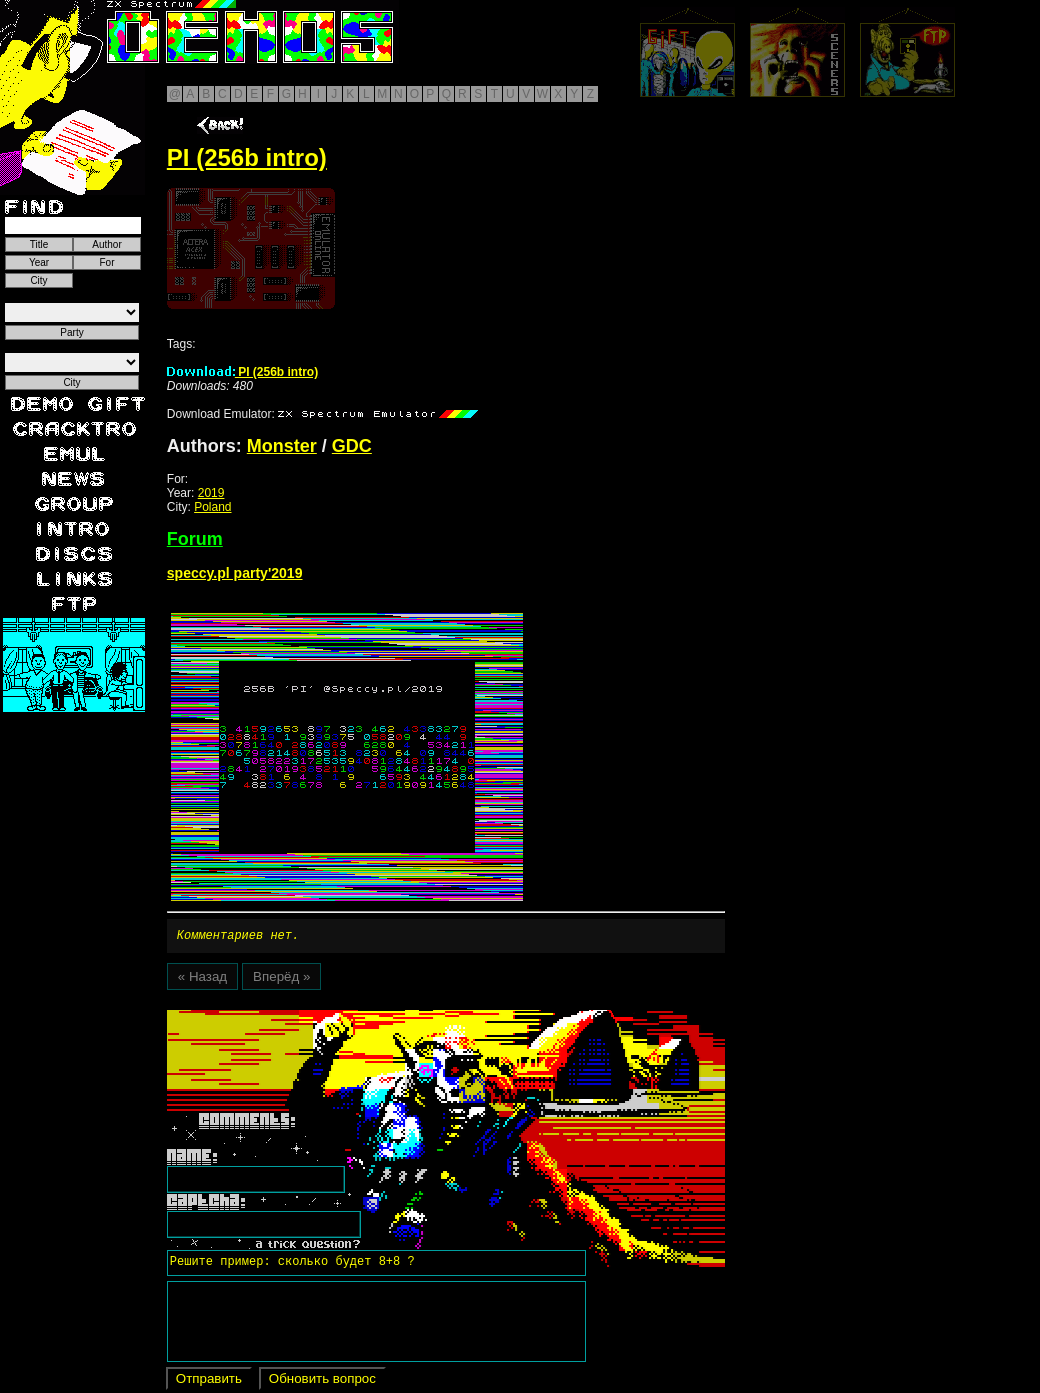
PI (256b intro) (242, 372)
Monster (282, 446)
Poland (212, 507)
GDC (352, 446)
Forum (195, 539)
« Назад (202, 979)
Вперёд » (281, 979)
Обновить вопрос (322, 1381)
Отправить (209, 1381)
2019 (211, 493)
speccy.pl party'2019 (235, 573)
